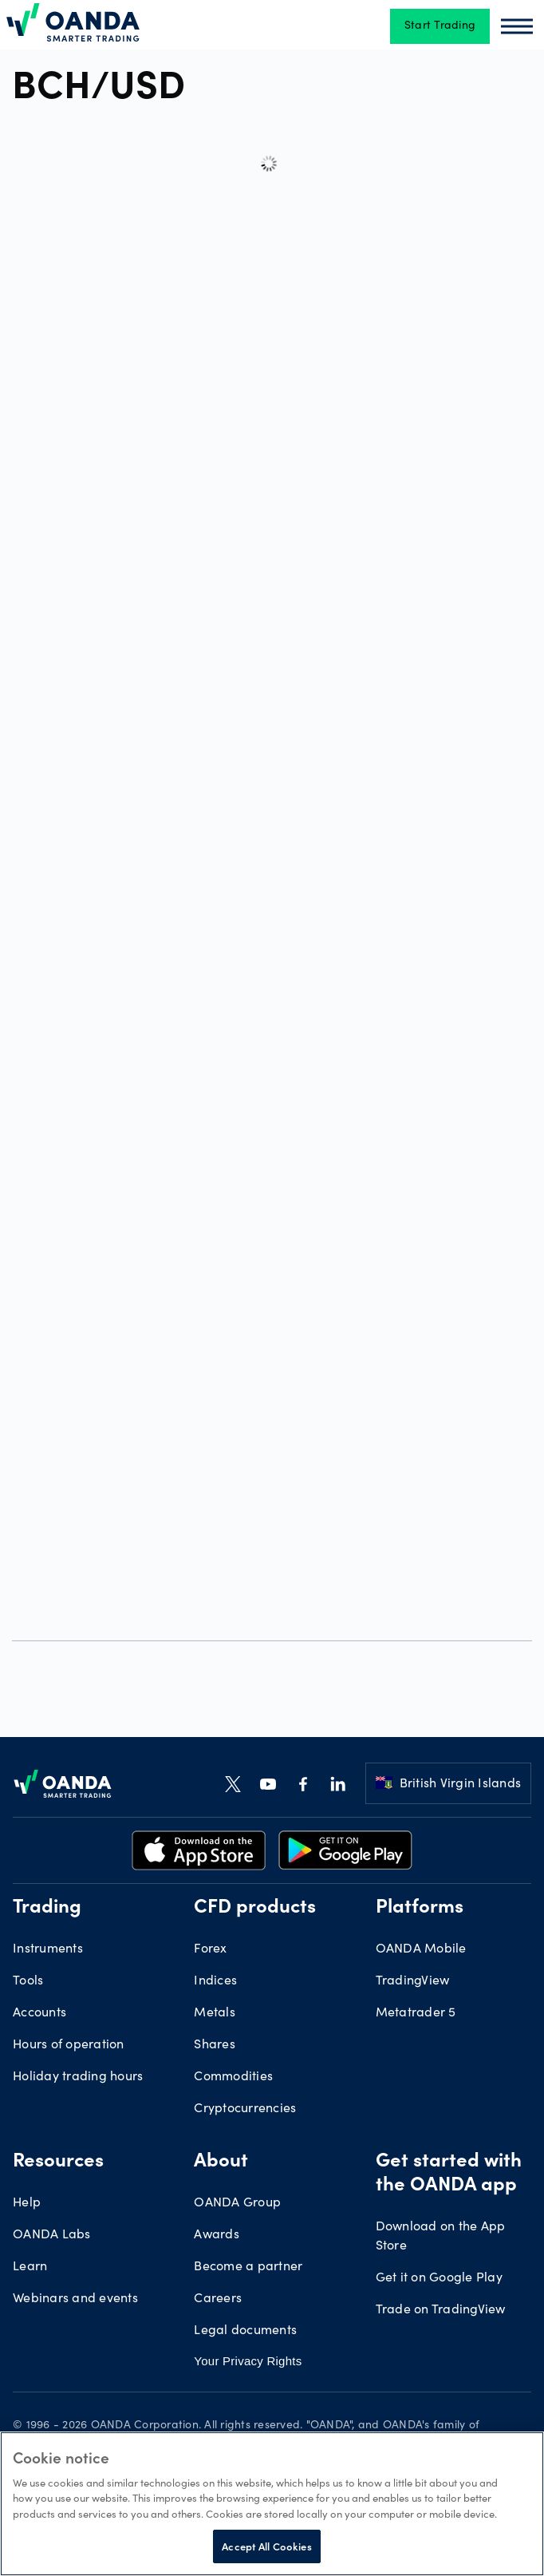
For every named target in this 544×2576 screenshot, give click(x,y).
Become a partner (248, 2267)
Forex (210, 1949)
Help (27, 2203)
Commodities (233, 2077)
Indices (215, 1981)
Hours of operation (68, 2045)
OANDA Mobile (421, 1949)
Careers (218, 2299)
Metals (214, 2013)
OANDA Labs (52, 2235)
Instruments (48, 1949)
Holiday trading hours (78, 2077)
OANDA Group (237, 2203)
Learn (30, 2267)
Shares (214, 2045)
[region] (272, 2504)
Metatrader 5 (416, 2013)
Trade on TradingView (441, 2310)
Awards (216, 2235)
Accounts (39, 2013)
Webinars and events (75, 2299)
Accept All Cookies (266, 2546)
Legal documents (245, 2331)
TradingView (413, 1981)
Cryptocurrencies (245, 2109)
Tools (28, 1981)
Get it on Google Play (439, 2278)
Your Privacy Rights (248, 2361)
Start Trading (439, 26)
